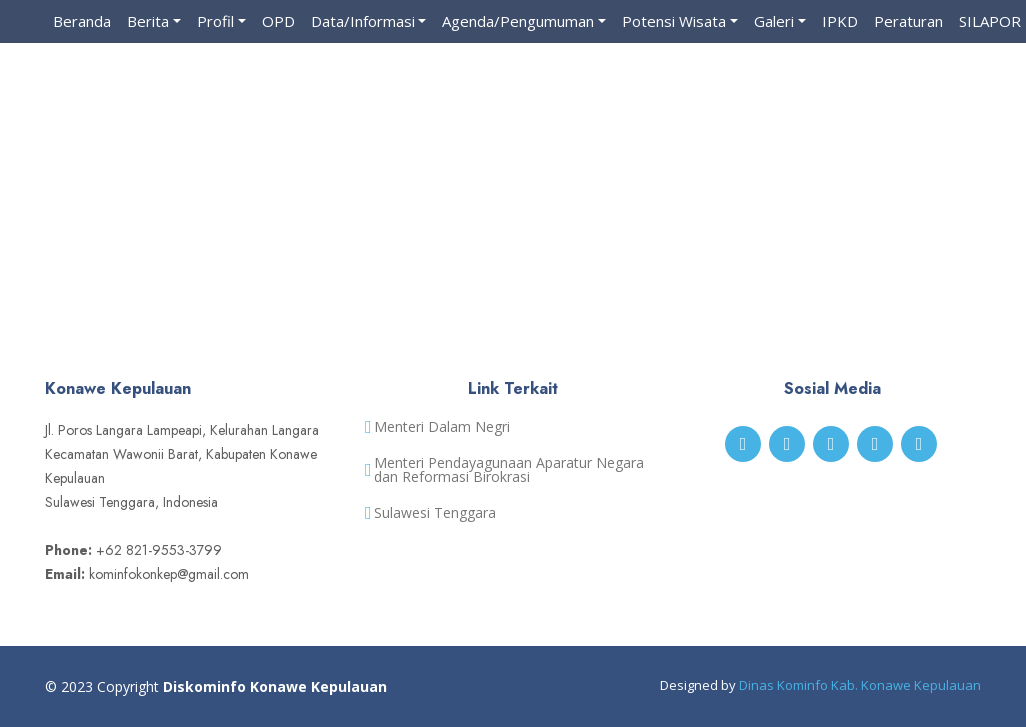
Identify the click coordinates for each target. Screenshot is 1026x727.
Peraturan (908, 21)
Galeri (774, 21)
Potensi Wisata (674, 21)
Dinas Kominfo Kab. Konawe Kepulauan (860, 685)
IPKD (840, 21)
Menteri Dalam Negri (442, 427)
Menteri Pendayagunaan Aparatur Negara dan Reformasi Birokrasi (509, 470)
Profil (215, 21)
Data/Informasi (363, 21)
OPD (278, 21)
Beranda (82, 21)
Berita (148, 21)
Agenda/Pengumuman (518, 21)
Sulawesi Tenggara (435, 513)
